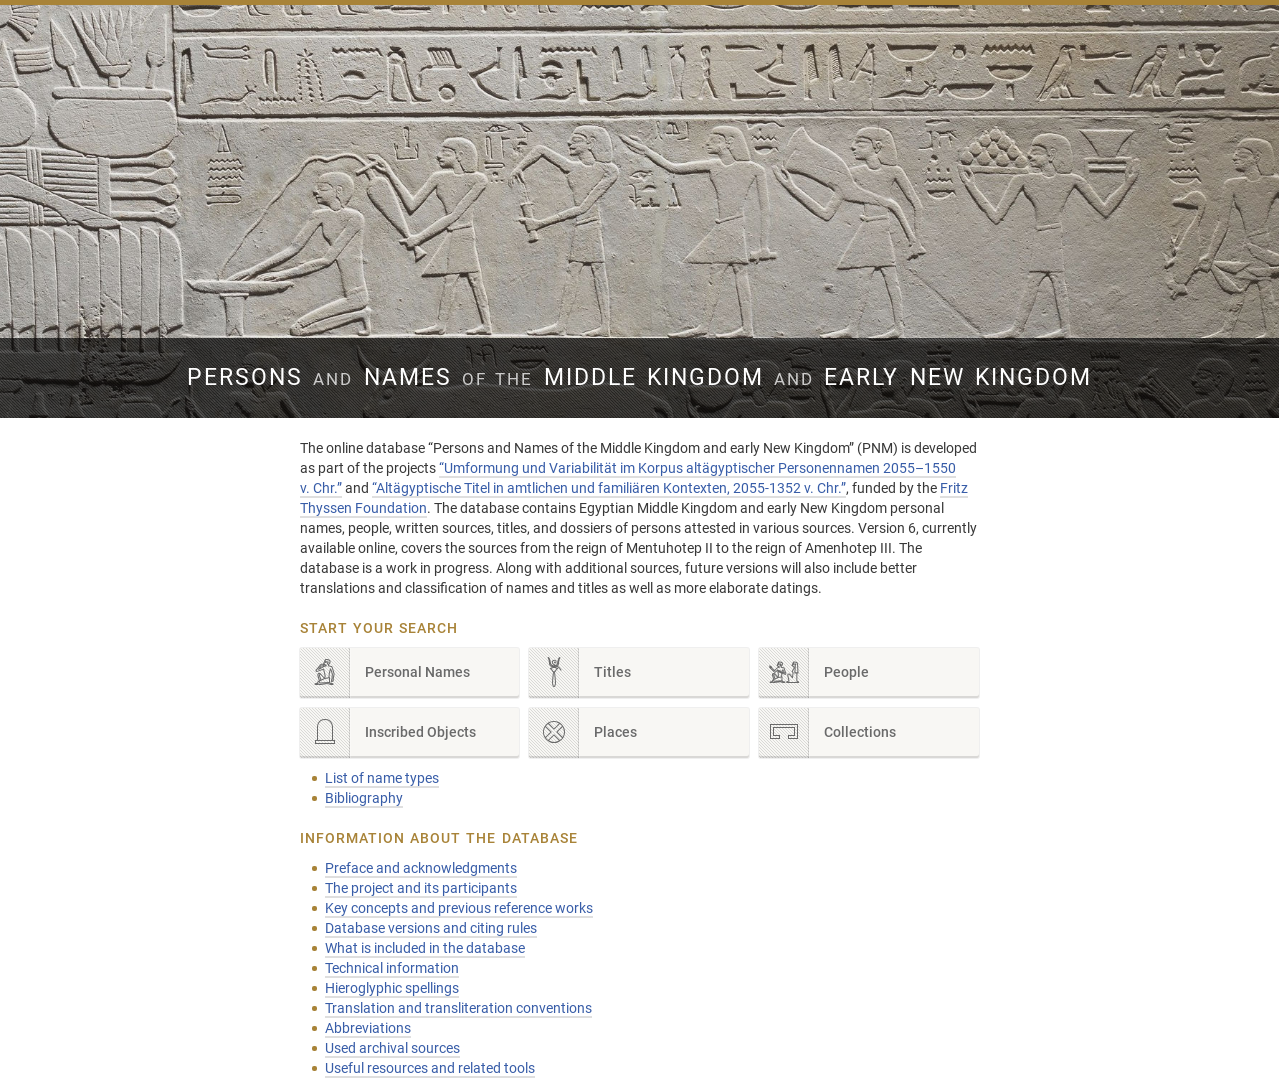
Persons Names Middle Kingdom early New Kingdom (639, 377)
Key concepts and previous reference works (459, 908)
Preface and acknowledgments (421, 868)
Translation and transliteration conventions (458, 1008)
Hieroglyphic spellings (392, 988)
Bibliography (364, 798)
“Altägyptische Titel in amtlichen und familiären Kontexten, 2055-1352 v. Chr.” (609, 488)
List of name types (382, 778)
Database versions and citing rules (431, 928)
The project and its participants (421, 888)
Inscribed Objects (388, 733)
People (814, 673)
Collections (827, 733)
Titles (580, 673)
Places (583, 733)
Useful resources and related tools (430, 1068)
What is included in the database (425, 948)
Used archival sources (392, 1048)
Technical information (392, 968)
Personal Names (385, 673)
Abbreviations (368, 1028)
